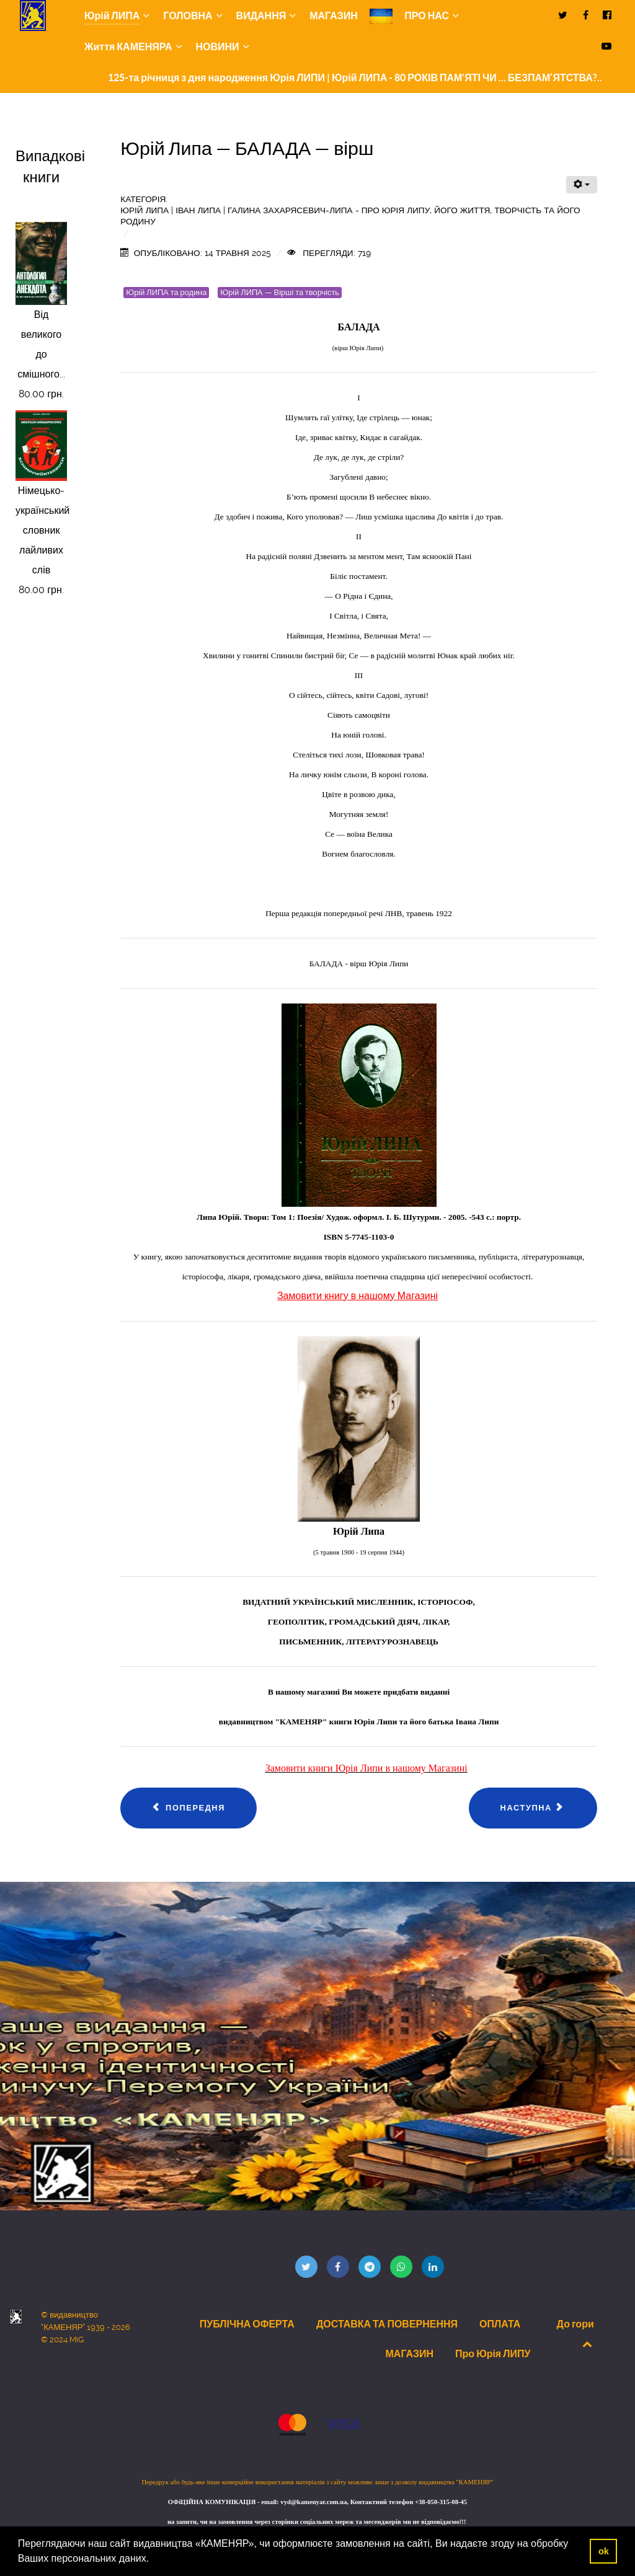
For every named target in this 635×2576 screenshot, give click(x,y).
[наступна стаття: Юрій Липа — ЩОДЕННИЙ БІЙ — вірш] (533, 1808)
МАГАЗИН (410, 2353)
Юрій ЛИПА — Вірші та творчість (279, 292)
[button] (154, 2560)
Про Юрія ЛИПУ (492, 2353)
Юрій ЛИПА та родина (166, 292)
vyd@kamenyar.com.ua (313, 2502)
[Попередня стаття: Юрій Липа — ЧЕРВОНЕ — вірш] (188, 1808)
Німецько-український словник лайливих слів (42, 530)
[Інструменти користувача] (581, 184)
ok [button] (603, 2551)
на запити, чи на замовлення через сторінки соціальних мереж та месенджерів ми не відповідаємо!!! (317, 2521)
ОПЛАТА (499, 2323)
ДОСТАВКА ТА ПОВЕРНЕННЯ (387, 2323)
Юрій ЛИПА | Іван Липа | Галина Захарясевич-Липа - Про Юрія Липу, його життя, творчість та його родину (350, 215)
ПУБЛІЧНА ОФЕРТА (247, 2323)
